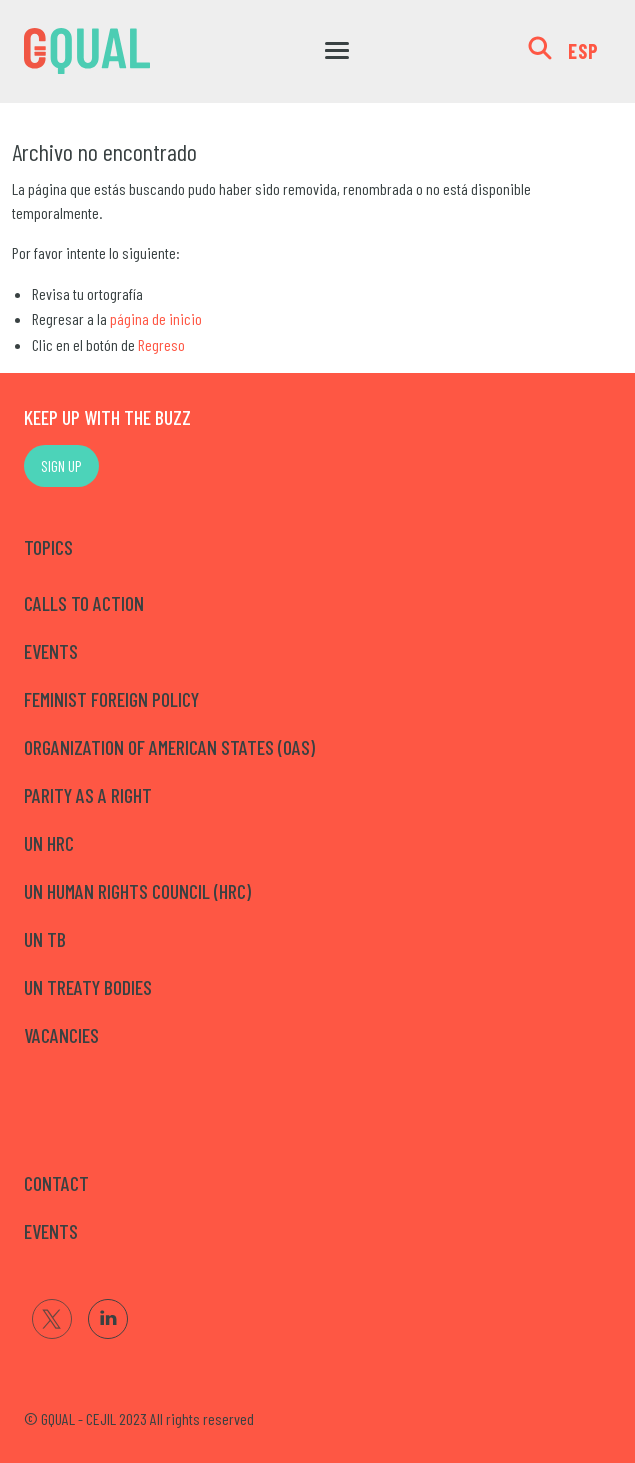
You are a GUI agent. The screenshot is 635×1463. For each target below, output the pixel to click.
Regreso (161, 344)
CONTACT (56, 1183)
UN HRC (49, 843)
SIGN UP (61, 465)
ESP (583, 51)
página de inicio (156, 318)
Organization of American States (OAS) (169, 747)
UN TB (45, 939)
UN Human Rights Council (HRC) (137, 891)
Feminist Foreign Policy (111, 699)
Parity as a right (88, 795)
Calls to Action (84, 603)
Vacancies (61, 1035)
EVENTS (51, 1231)
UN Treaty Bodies (88, 987)
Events (51, 651)
